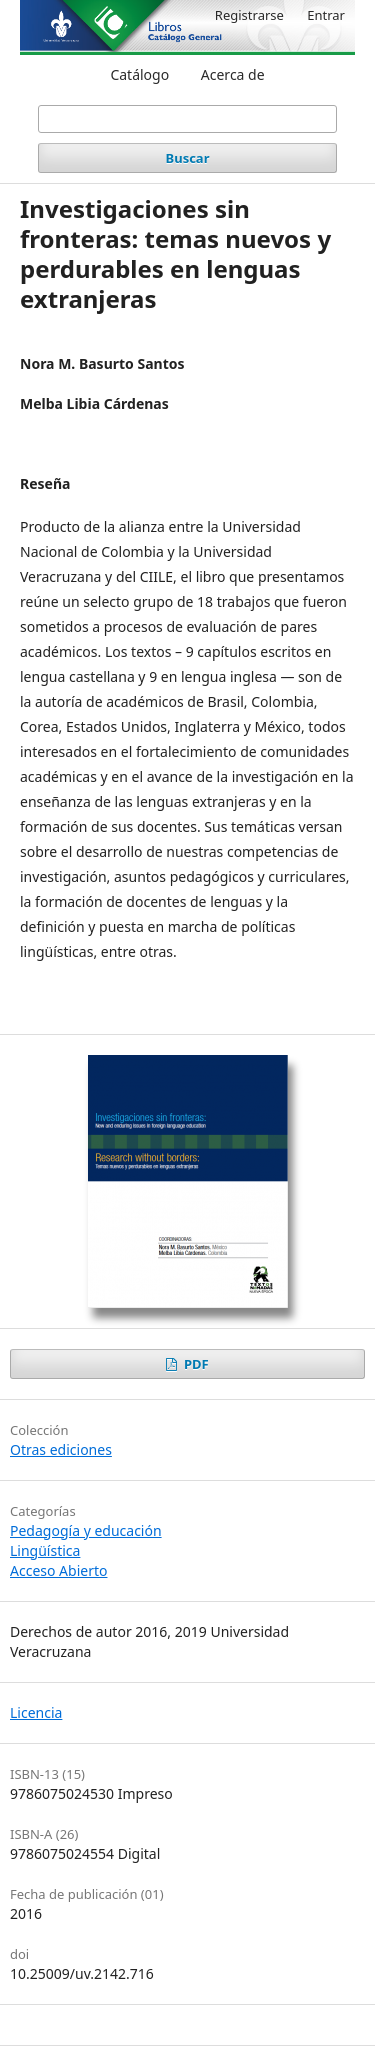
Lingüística (45, 1550)
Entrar (326, 15)
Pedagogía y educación (86, 1530)
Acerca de (233, 74)
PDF (195, 1364)
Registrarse (249, 15)
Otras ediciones (61, 1449)
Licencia (36, 1712)
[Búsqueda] (188, 119)
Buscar (188, 158)
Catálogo (139, 74)
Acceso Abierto (58, 1570)
